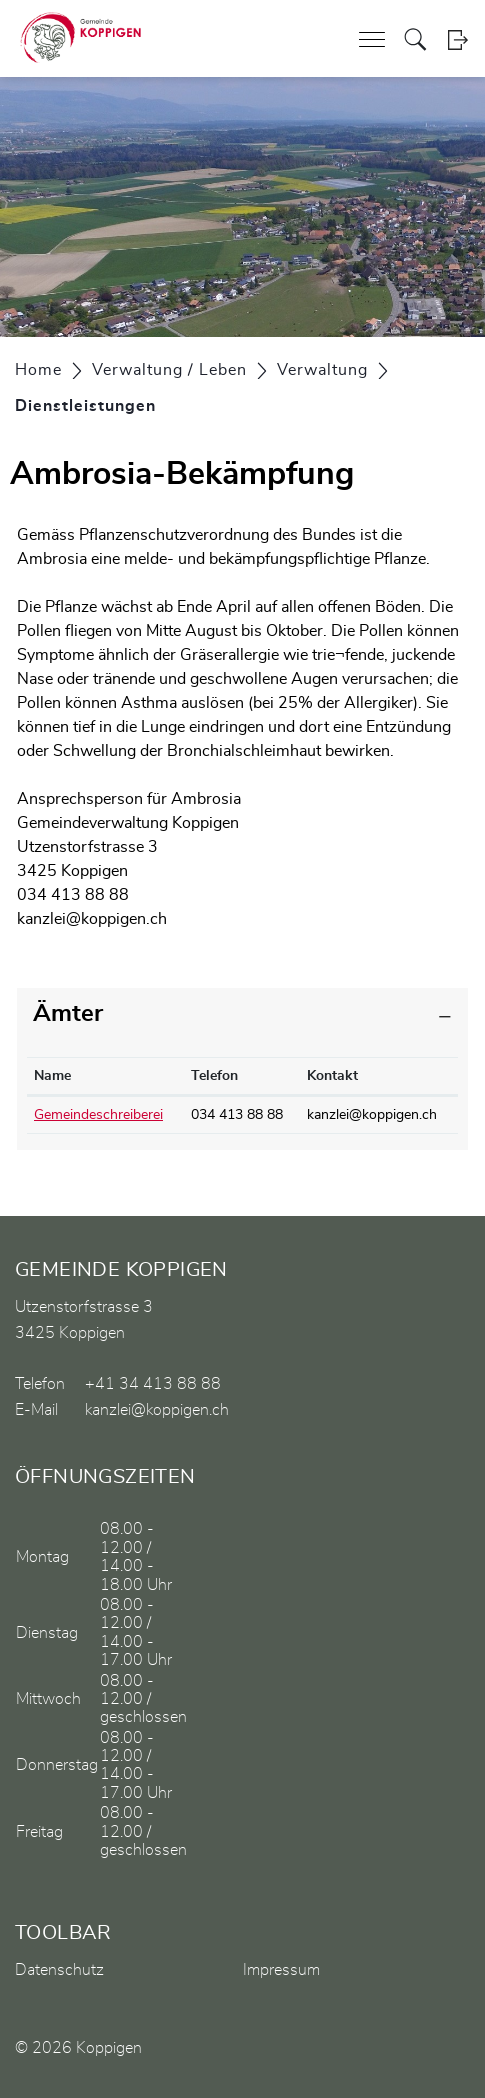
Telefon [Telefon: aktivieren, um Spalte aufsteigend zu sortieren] (214, 1076)
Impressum (281, 1970)
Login (457, 39)
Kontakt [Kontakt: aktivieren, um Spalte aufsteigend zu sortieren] (332, 1076)
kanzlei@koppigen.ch (92, 919)
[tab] (242, 1014)
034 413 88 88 (237, 1115)
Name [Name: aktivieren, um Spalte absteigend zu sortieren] (52, 1076)
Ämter (68, 1014)
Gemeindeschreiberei (98, 1115)
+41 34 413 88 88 (153, 1384)
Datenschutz (59, 1970)
